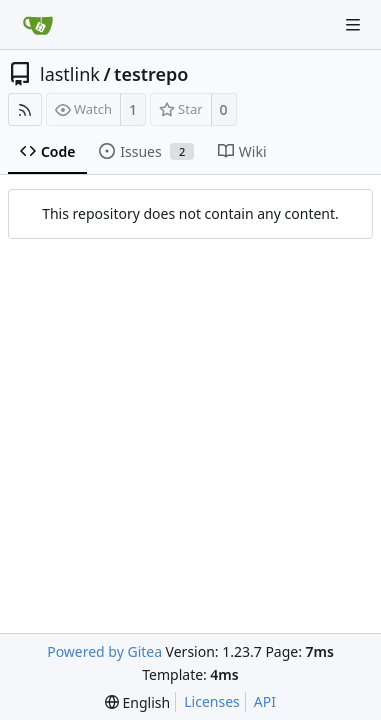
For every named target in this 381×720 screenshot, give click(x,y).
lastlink (70, 74)
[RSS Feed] (25, 109)
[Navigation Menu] (353, 25)
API (265, 701)
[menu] (137, 702)
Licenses (212, 701)
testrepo (151, 74)
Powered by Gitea (104, 651)
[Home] (38, 25)
